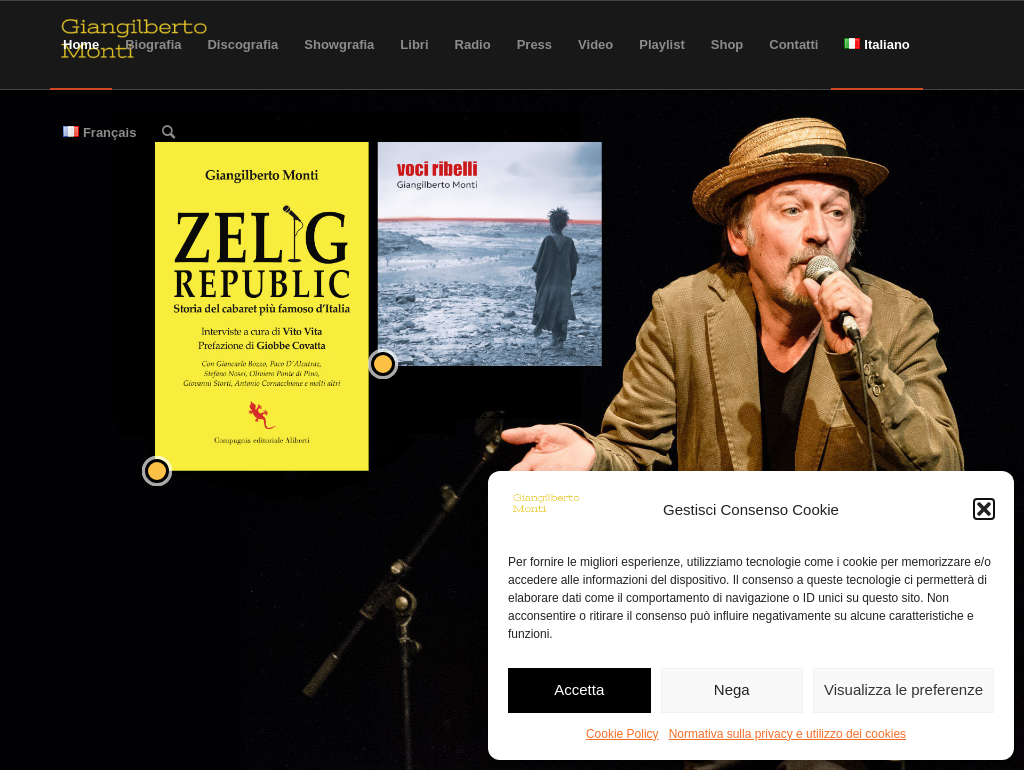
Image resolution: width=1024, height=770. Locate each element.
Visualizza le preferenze (903, 689)
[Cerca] (168, 133)
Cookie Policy (622, 734)
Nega (732, 689)
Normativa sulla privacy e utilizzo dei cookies (787, 734)
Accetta (579, 689)
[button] (984, 509)
